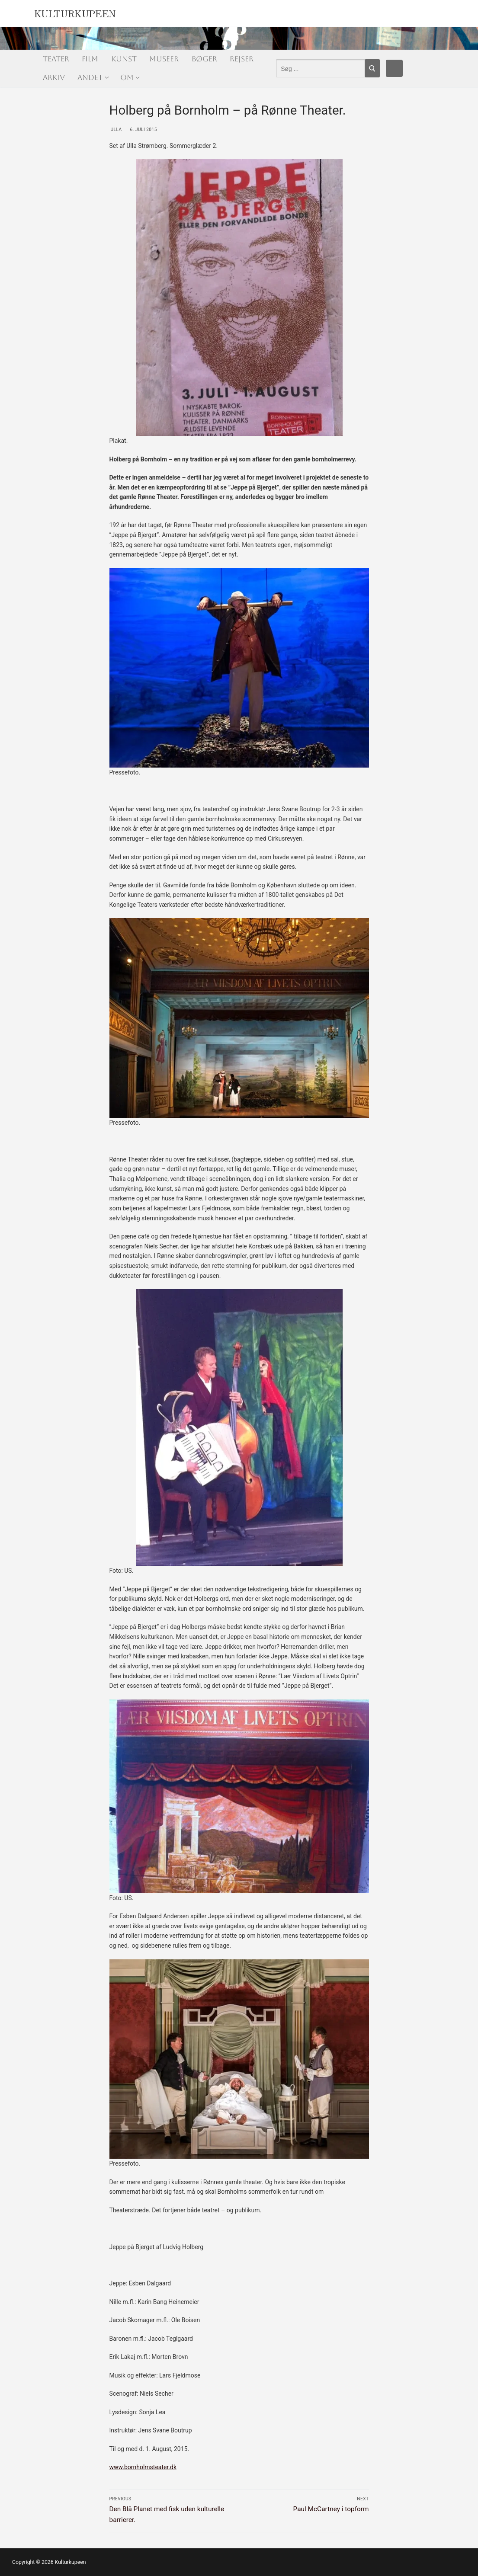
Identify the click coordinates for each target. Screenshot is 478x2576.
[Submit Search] (372, 68)
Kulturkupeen (75, 12)
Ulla (115, 129)
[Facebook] (394, 68)
